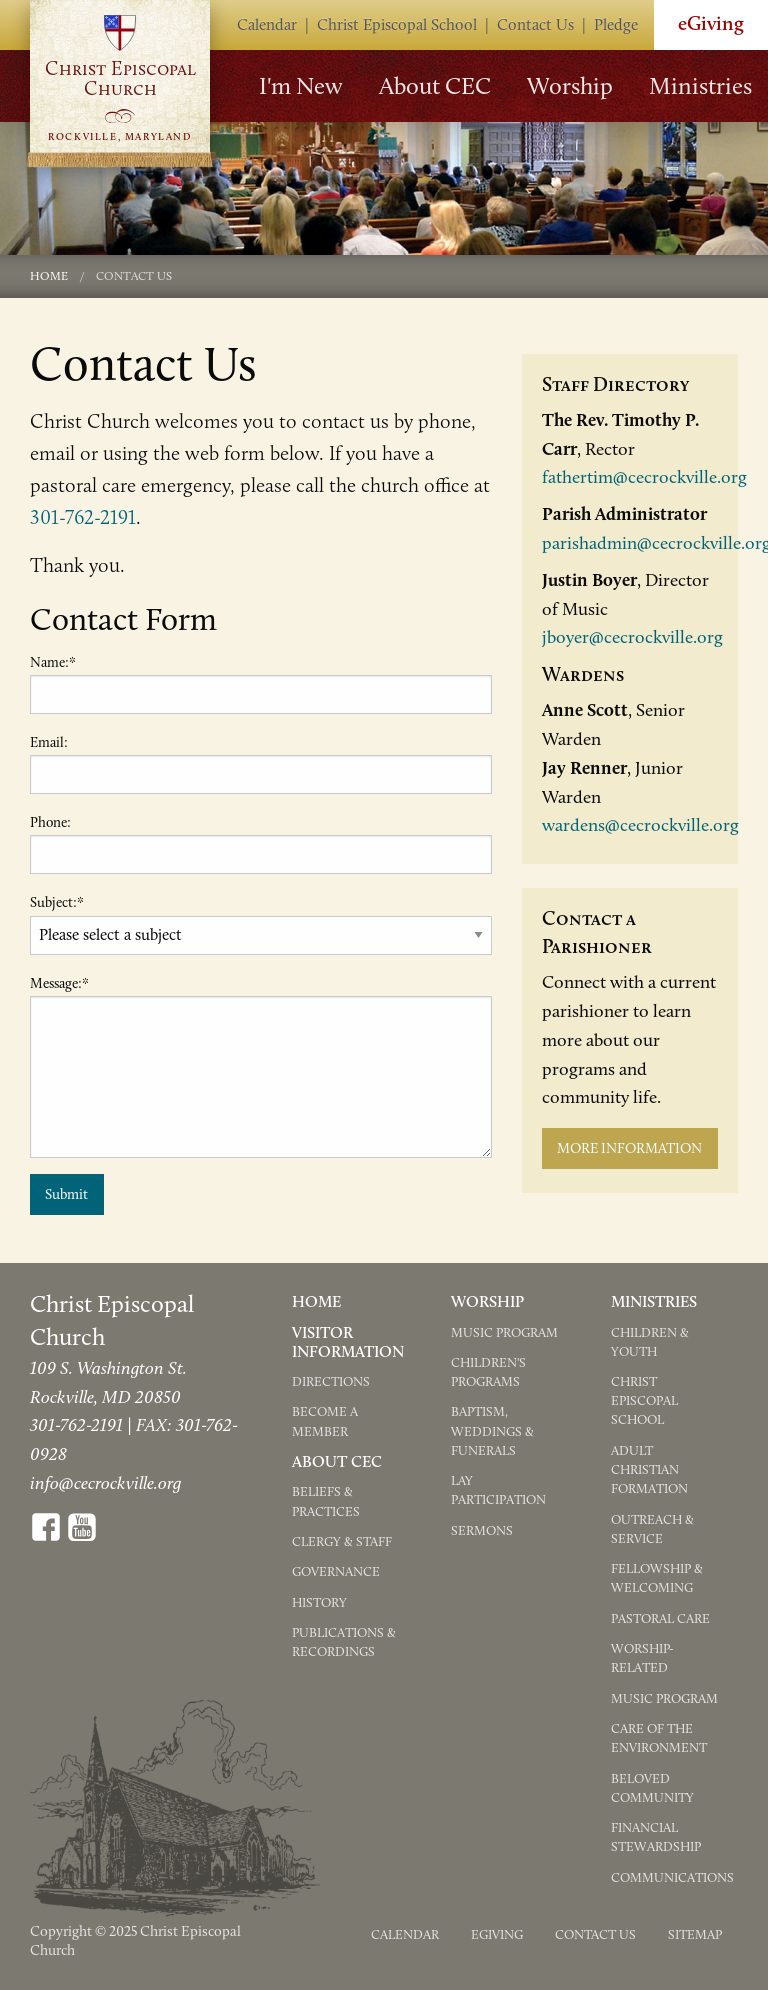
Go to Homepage (120, 82)
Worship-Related (642, 1658)
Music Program (504, 1332)
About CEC (435, 85)
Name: (53, 662)
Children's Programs (488, 1372)
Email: (49, 742)
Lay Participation (498, 1490)
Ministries (700, 85)
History (319, 1602)
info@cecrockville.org (105, 1482)
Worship (570, 85)
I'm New (301, 85)
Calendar (267, 24)
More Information (629, 1148)
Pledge (616, 24)
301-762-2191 (83, 517)
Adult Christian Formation (649, 1469)
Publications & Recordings (344, 1642)
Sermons (482, 1530)
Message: (59, 983)
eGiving (497, 1934)
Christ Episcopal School (397, 24)
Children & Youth (650, 1342)
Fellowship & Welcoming (657, 1578)
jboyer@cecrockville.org (632, 637)
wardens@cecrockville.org (640, 825)
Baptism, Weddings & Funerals (492, 1430)
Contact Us (535, 24)
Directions (331, 1381)
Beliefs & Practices (326, 1501)
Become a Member (325, 1421)
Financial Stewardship (656, 1837)
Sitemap (695, 1934)
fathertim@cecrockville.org (644, 477)
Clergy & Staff (342, 1541)
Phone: (50, 822)
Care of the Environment (659, 1738)
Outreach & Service (652, 1529)
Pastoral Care (660, 1618)
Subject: (57, 902)
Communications (672, 1877)
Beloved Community (652, 1788)
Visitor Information (348, 1342)
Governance (336, 1571)
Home (49, 276)
